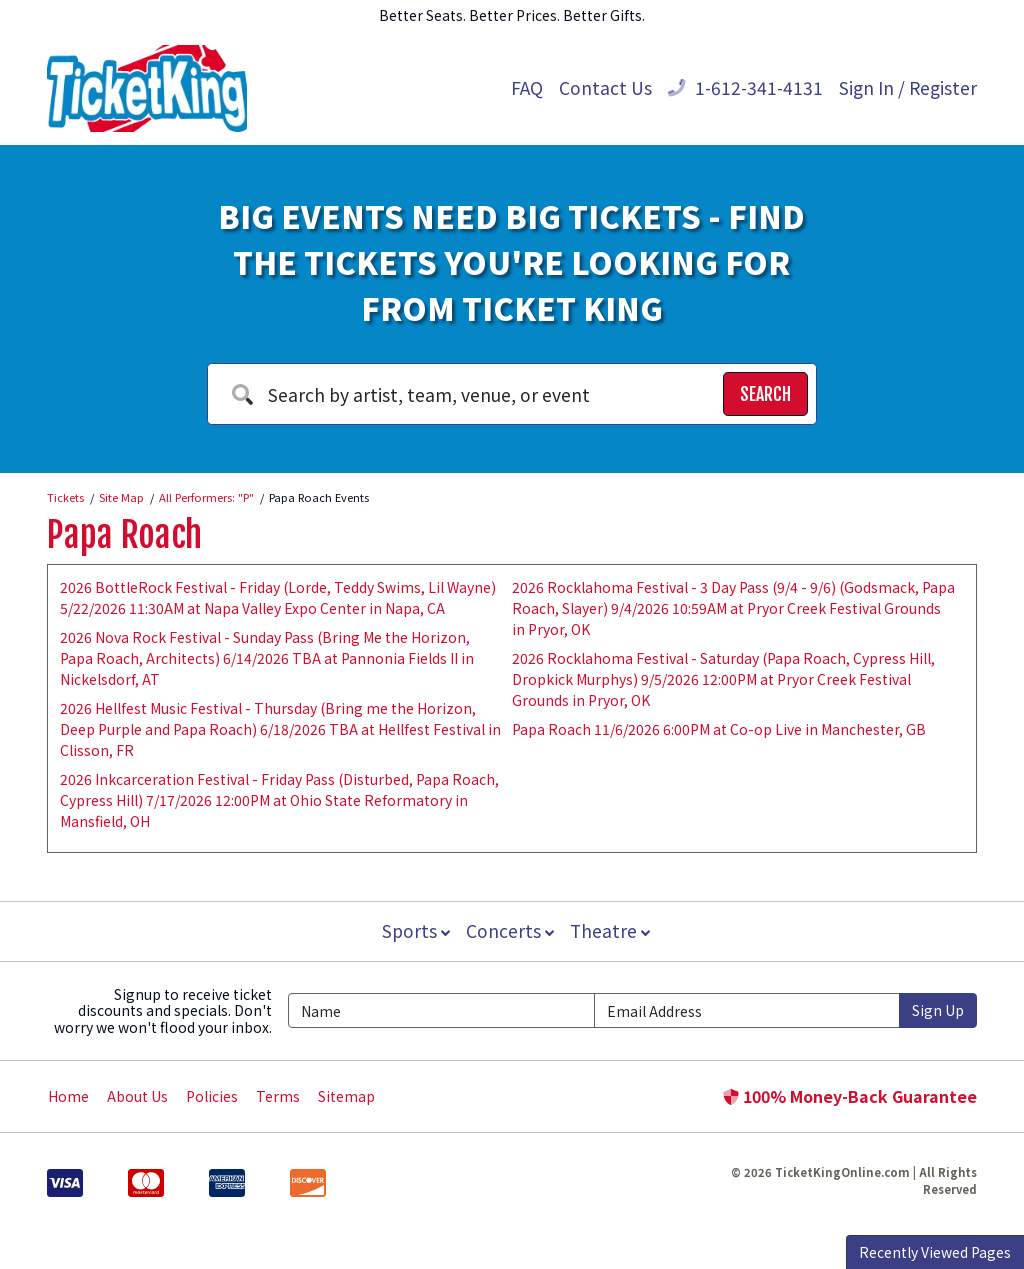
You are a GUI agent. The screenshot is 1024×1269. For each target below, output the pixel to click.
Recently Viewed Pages (935, 1252)
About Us (137, 1096)
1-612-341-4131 (745, 87)
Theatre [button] (612, 930)
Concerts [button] (510, 930)
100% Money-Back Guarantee (850, 1096)
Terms (278, 1096)
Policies (212, 1096)
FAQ (527, 87)
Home (68, 1096)
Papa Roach (124, 535)
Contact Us (605, 87)
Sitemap (346, 1096)
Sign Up (938, 1010)
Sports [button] (414, 930)
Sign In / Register (908, 87)
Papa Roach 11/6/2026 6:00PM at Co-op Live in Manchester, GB (719, 729)
